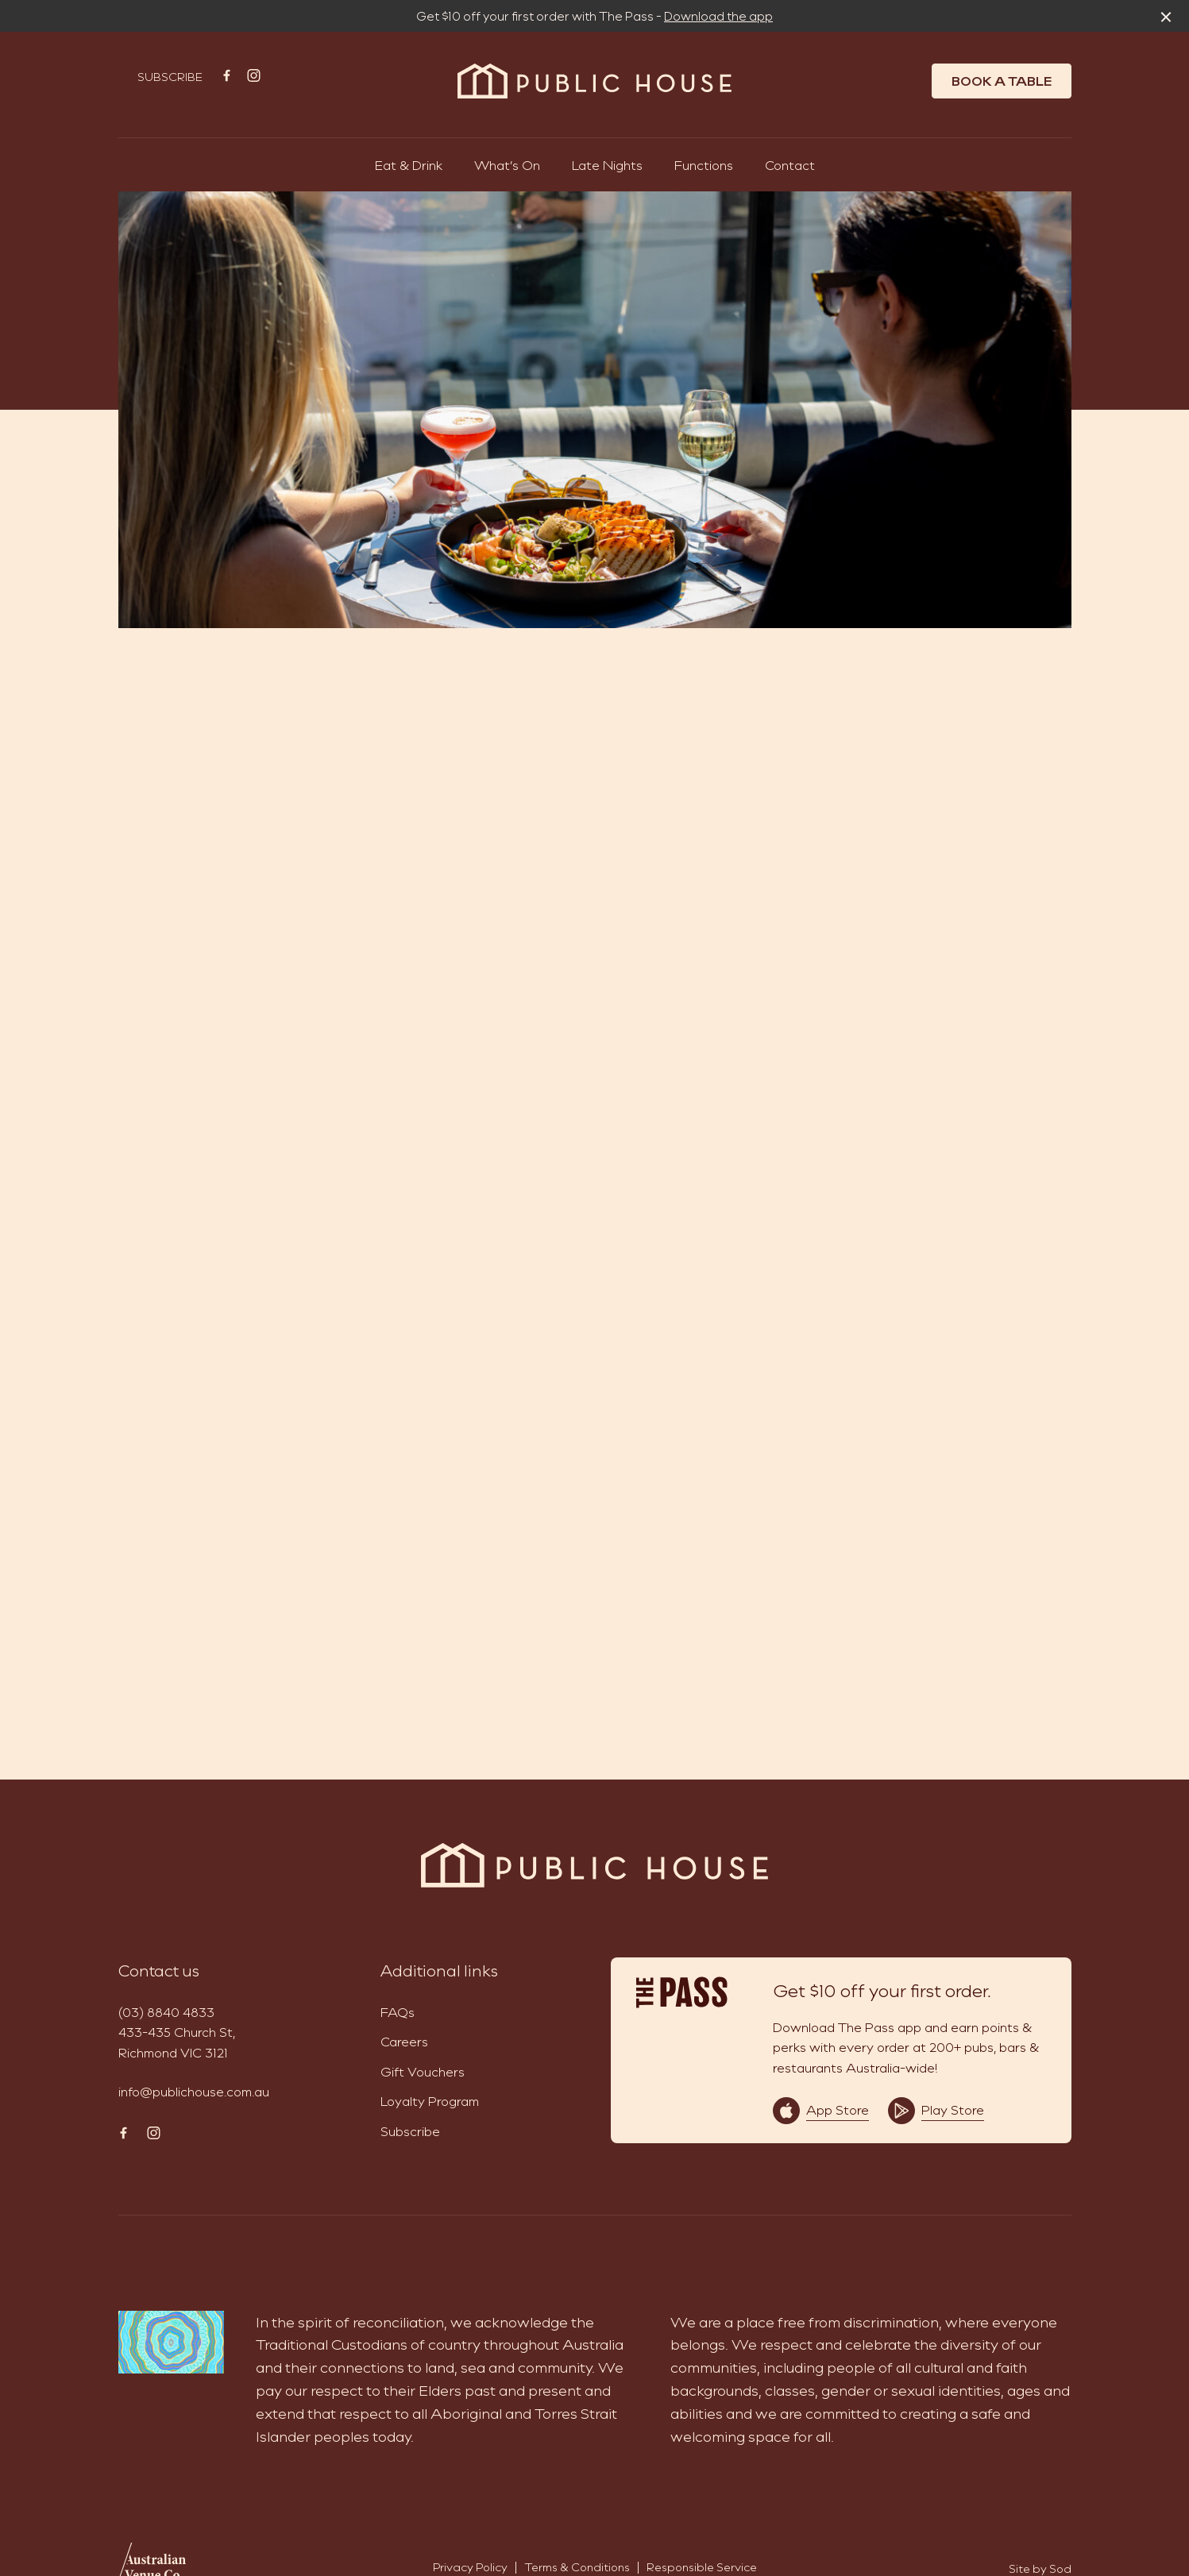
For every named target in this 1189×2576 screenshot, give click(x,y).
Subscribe (170, 76)
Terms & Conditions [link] (577, 2566)
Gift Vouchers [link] (422, 2071)
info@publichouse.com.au (193, 2091)
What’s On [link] (507, 164)
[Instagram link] (254, 75)
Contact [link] (790, 164)
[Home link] (594, 81)
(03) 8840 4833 (166, 2011)
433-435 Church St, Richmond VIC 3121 (176, 2042)
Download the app (718, 16)
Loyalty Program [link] (429, 2100)
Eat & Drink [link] (408, 164)
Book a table (1002, 80)
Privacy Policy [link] (470, 2566)
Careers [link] (404, 2041)
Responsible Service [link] (702, 2566)
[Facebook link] (227, 75)
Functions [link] (703, 164)
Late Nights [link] (607, 164)
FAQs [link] (397, 2011)
